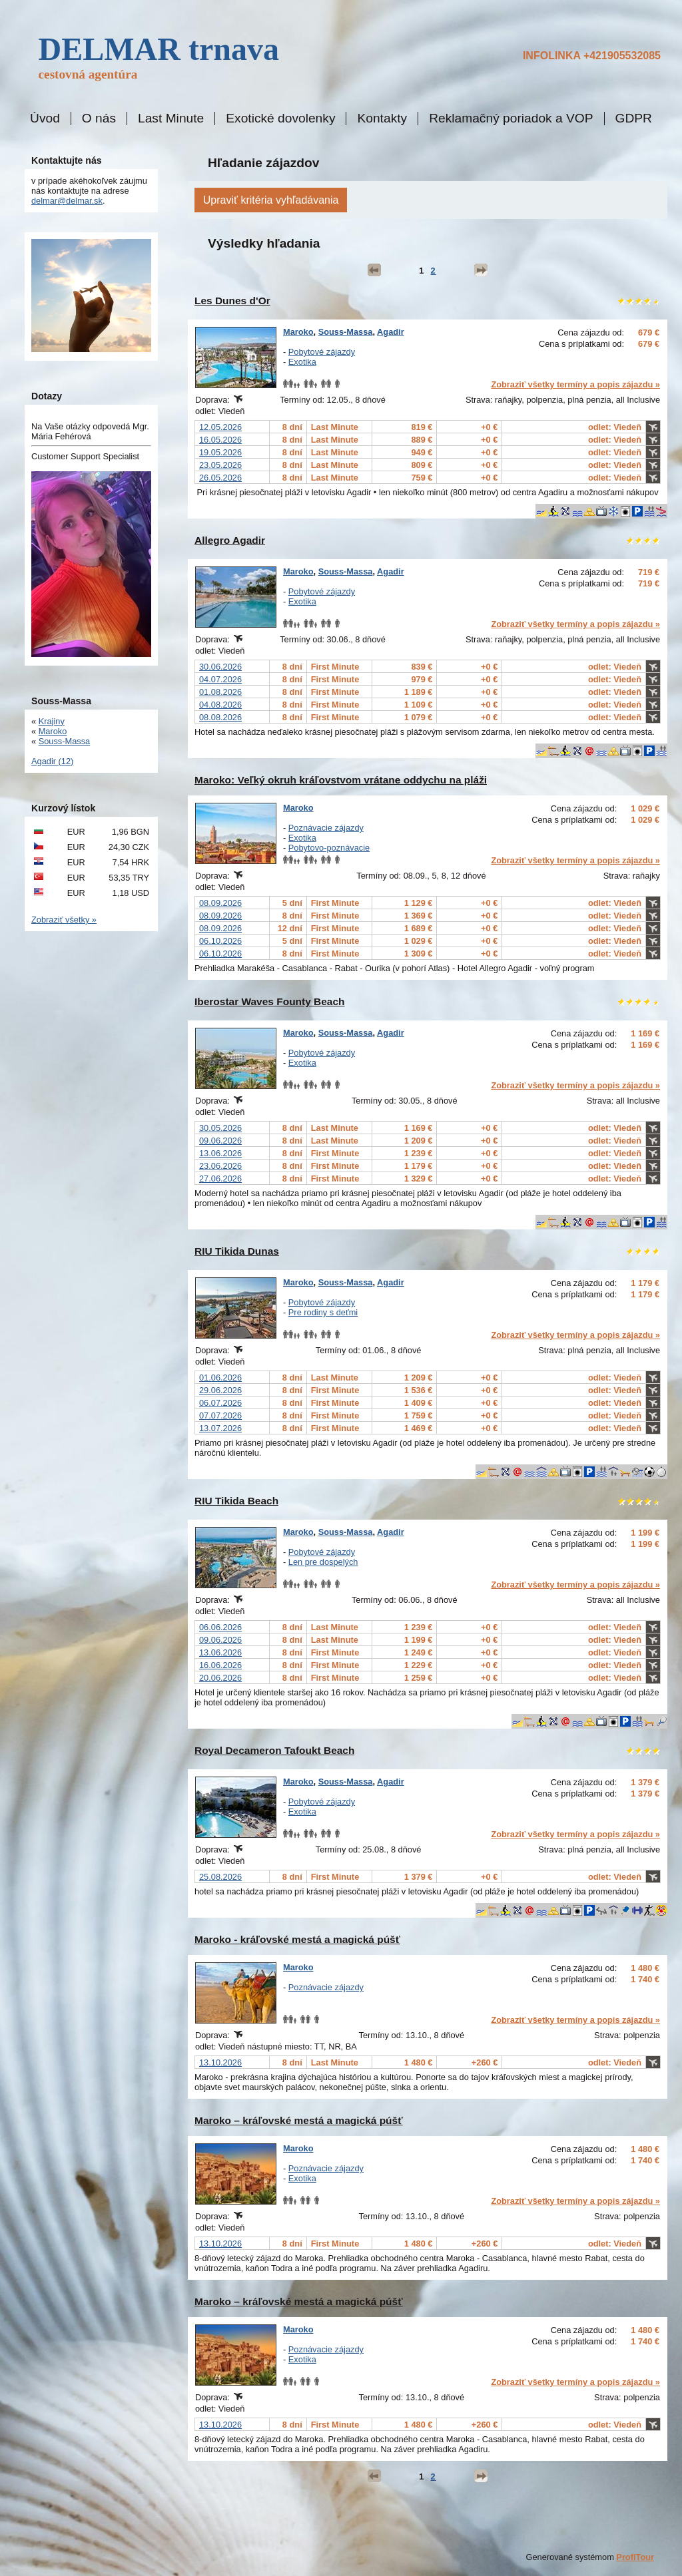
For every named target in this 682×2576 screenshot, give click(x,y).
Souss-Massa (345, 332)
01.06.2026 (220, 1378)
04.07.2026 (220, 679)
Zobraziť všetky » (64, 920)
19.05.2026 (220, 452)
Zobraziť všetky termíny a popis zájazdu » (575, 384)
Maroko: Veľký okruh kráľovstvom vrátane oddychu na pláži (340, 779)
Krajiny (52, 721)
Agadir (390, 332)
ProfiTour (635, 2557)
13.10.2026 (220, 2062)
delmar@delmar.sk (67, 201)
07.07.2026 (220, 1415)
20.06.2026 (220, 1678)
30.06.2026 (220, 667)
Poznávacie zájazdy (326, 828)
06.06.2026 (220, 1627)
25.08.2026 (220, 1877)
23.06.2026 (220, 1166)
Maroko (298, 332)
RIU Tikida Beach (236, 1500)
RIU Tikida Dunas (236, 1251)
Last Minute (171, 118)
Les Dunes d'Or (232, 300)
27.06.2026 (220, 1178)
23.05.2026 (220, 465)
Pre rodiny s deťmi (323, 1312)
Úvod (45, 118)
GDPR (633, 118)
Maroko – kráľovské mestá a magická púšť (298, 2120)
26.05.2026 (220, 478)
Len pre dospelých (323, 1562)
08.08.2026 (220, 717)
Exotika (302, 362)
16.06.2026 (220, 1665)
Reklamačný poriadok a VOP (511, 118)
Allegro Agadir (229, 540)
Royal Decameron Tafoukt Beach (274, 1750)
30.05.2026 (220, 1128)
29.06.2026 (220, 1390)
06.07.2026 (220, 1403)
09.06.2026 (220, 1141)
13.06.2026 (220, 1153)
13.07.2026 (220, 1428)
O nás (99, 118)
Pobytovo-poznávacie (329, 848)
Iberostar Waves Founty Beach (269, 1001)
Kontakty (382, 118)
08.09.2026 (220, 903)
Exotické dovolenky (280, 118)
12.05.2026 (220, 427)
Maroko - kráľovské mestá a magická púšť (297, 1939)
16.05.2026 (220, 440)
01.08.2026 (220, 692)
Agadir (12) (52, 761)
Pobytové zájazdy (321, 352)
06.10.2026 (220, 941)
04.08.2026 (220, 705)
